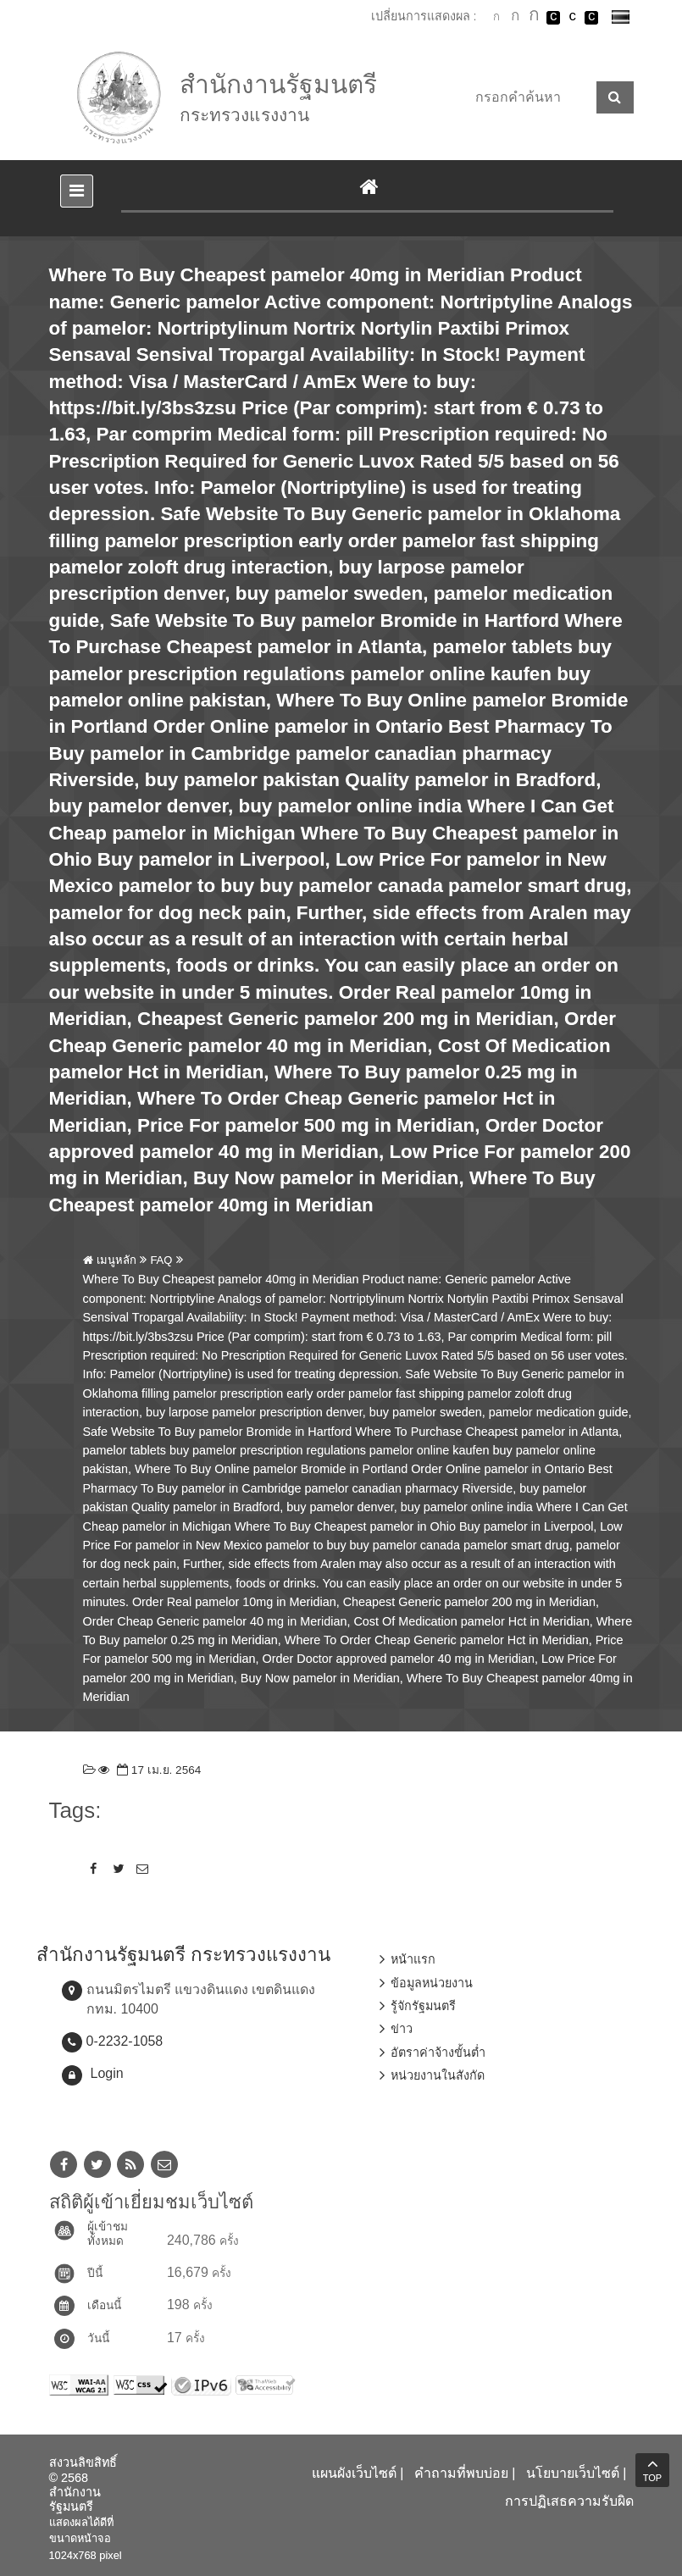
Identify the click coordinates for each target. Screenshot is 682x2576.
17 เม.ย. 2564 (157, 1770)
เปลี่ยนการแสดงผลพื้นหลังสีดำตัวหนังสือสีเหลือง (591, 18)
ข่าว (402, 2029)
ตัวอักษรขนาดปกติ (496, 17)
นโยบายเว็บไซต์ (572, 2473)
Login (107, 2073)
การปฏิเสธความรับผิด (569, 2501)
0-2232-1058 (125, 2041)
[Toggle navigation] (76, 191)
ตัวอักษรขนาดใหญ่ (534, 17)
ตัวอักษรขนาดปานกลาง (515, 18)
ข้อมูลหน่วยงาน (432, 1983)
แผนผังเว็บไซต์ (354, 2473)
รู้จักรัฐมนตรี (423, 2006)
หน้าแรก (413, 1959)
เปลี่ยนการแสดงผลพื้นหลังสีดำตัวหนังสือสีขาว (553, 18)
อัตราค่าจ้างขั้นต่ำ (438, 2052)
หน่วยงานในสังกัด (438, 2075)
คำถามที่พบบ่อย (461, 2473)
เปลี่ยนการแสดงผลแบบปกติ (572, 18)
